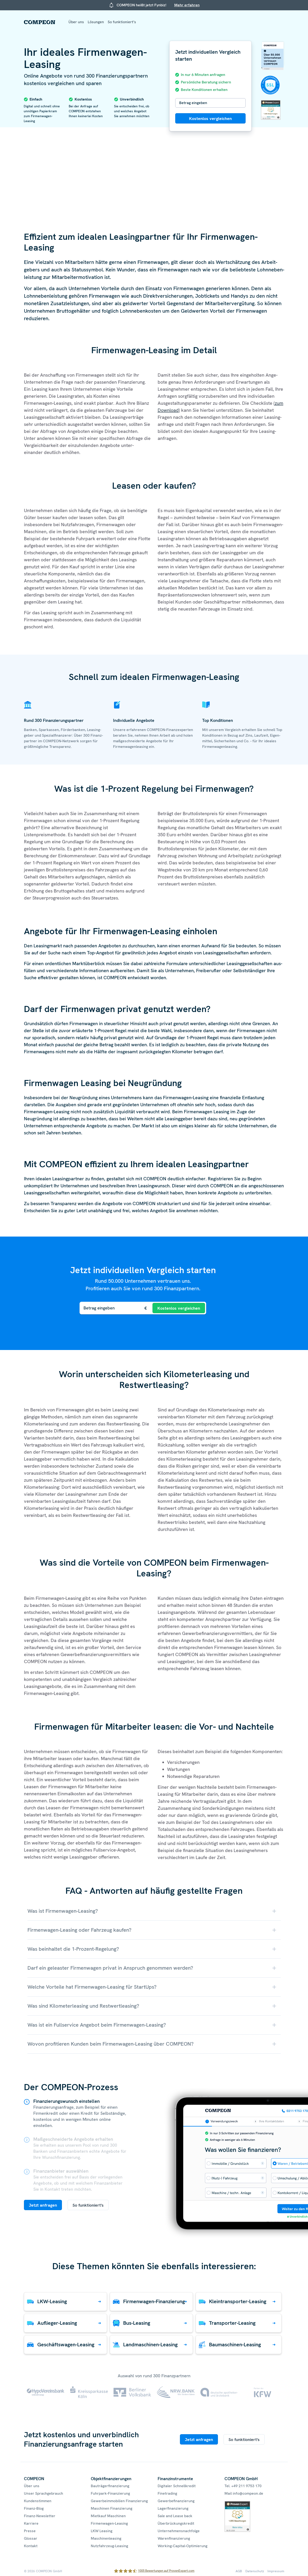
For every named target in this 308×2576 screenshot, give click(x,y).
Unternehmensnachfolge (179, 2530)
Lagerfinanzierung (173, 2508)
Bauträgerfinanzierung (110, 2485)
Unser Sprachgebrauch (43, 2493)
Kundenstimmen (37, 2500)
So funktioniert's (88, 2205)
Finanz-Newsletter (39, 2515)
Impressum (275, 2571)
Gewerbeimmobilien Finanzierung (119, 2500)
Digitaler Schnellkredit (177, 2485)
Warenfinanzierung (174, 2538)
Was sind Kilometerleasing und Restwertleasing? (151, 2005)
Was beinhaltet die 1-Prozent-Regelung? (151, 1949)
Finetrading (167, 2493)
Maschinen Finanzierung (111, 2508)
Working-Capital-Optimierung (182, 2545)
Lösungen (96, 21)
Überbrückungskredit (176, 2523)
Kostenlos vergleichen (210, 118)
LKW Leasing (101, 2530)
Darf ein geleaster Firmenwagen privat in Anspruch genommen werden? (151, 1968)
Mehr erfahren (187, 5)
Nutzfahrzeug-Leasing (109, 2545)
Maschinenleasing (106, 2538)
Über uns (76, 21)
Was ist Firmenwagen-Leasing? (151, 1911)
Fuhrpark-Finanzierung (110, 2493)
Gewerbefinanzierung (176, 2500)
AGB (239, 2571)
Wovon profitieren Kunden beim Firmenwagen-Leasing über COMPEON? (151, 2043)
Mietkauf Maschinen (108, 2515)
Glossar (30, 2538)
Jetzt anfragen (43, 2205)
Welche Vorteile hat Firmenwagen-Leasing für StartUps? (151, 1987)
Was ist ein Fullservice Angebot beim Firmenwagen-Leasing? (151, 2024)
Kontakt (31, 2545)
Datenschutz (254, 2571)
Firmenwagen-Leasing (109, 2523)
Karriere (31, 2523)
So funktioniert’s (122, 21)
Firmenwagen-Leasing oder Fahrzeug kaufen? (151, 1930)
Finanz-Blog (34, 2508)
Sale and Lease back (175, 2515)
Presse (30, 2530)
